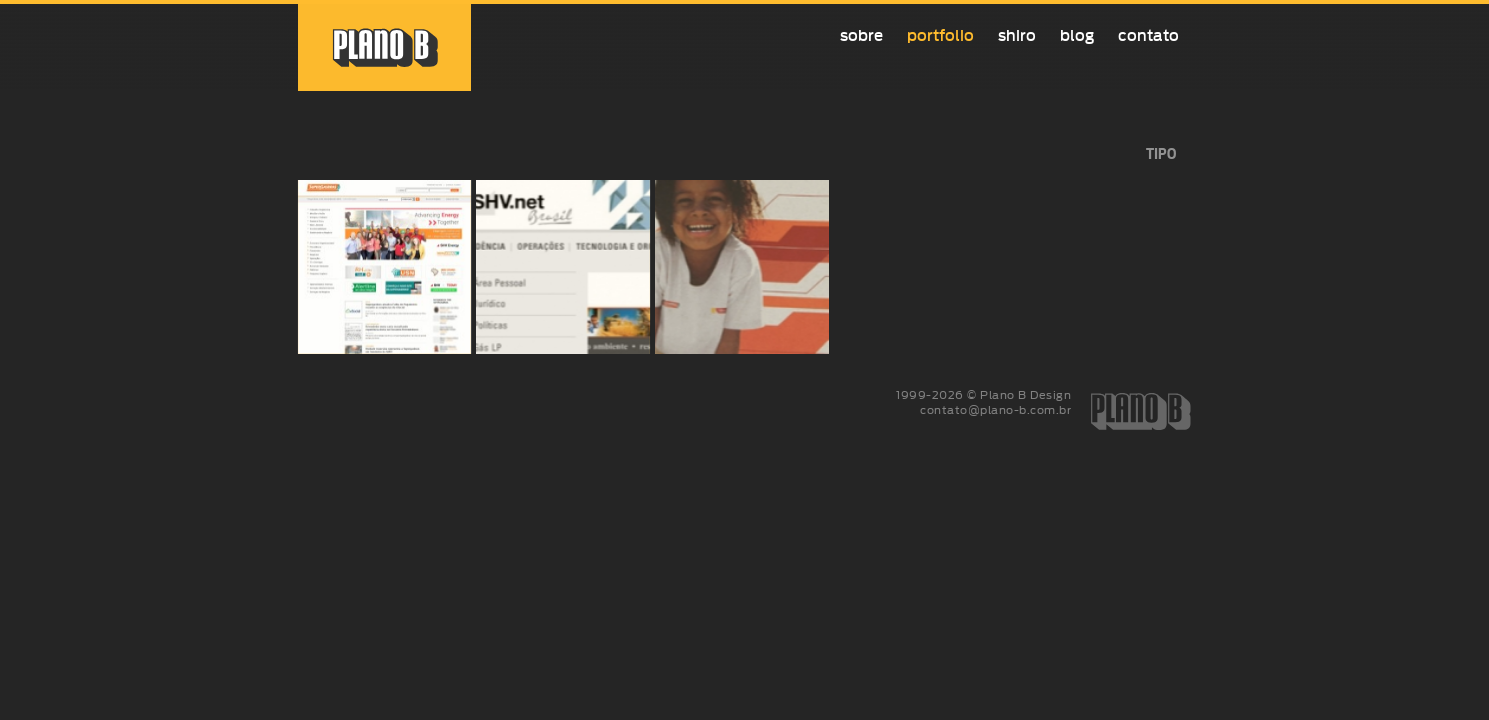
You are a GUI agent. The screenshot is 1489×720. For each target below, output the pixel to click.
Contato (1148, 35)
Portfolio (940, 35)
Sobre (861, 35)
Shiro (1017, 35)
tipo (1161, 154)
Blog (1077, 35)
